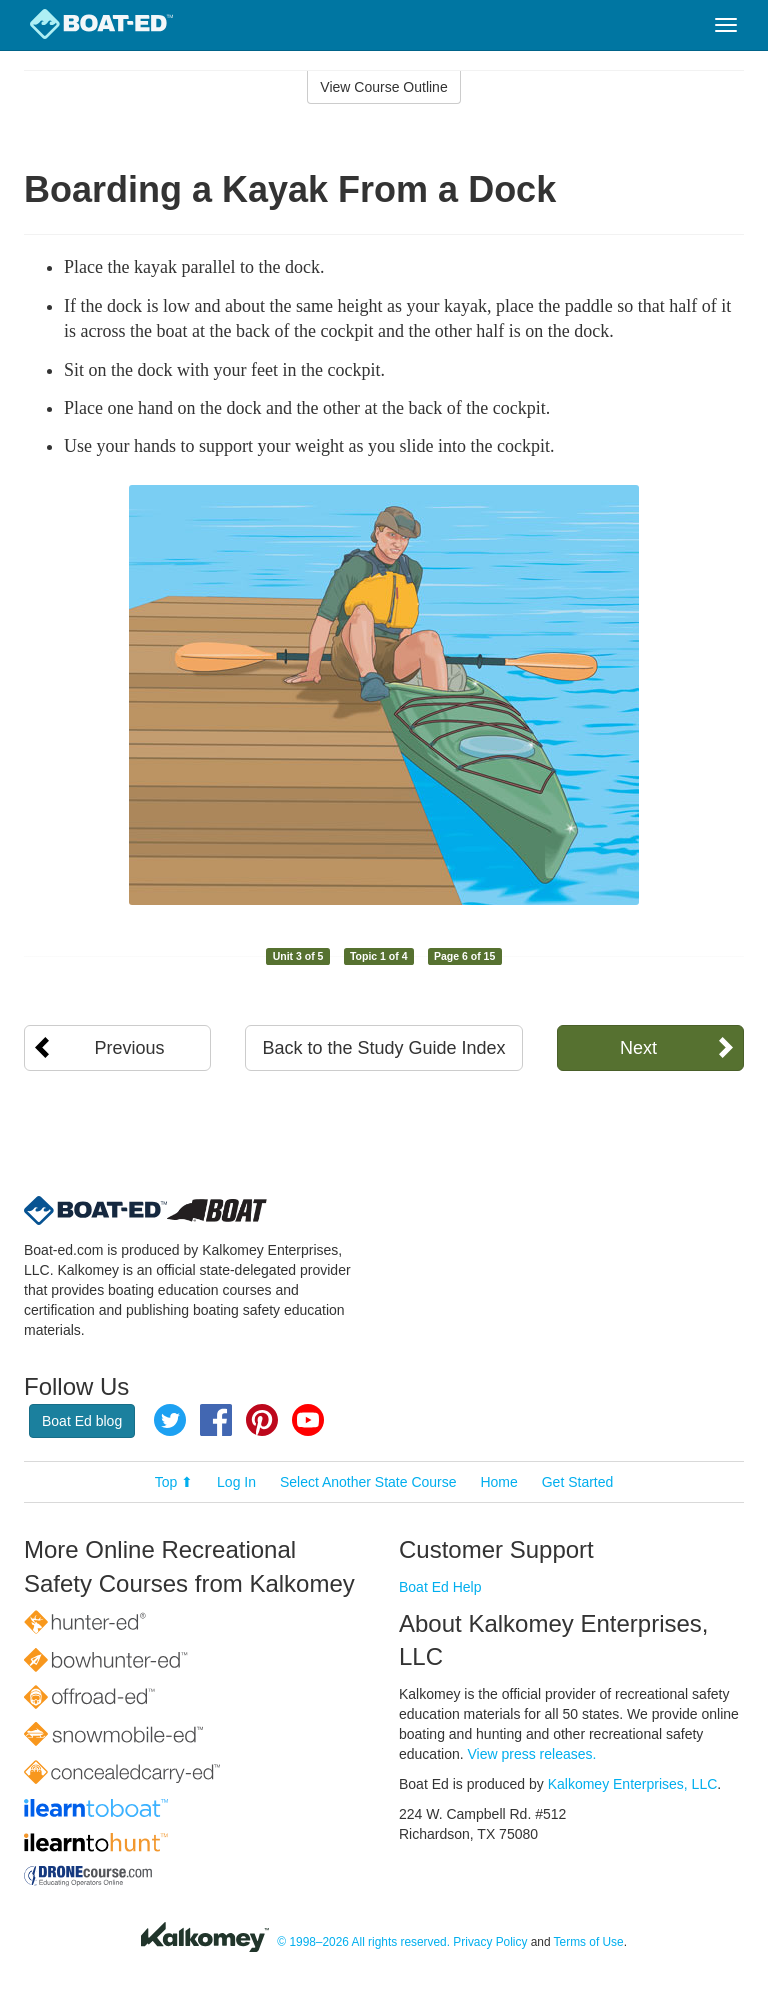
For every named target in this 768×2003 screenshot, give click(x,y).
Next (638, 1048)
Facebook (216, 1420)
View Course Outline (383, 87)
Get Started (578, 1482)
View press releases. (532, 1754)
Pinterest (262, 1420)
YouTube (308, 1420)
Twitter (170, 1420)
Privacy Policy (490, 1942)
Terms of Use (589, 1942)
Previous (130, 1048)
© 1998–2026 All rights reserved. (363, 1942)
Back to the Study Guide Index (383, 1048)
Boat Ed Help (440, 1587)
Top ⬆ (174, 1482)
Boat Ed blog (82, 1421)
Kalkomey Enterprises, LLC (633, 1784)
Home (498, 1482)
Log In (236, 1482)
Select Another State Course (368, 1482)
